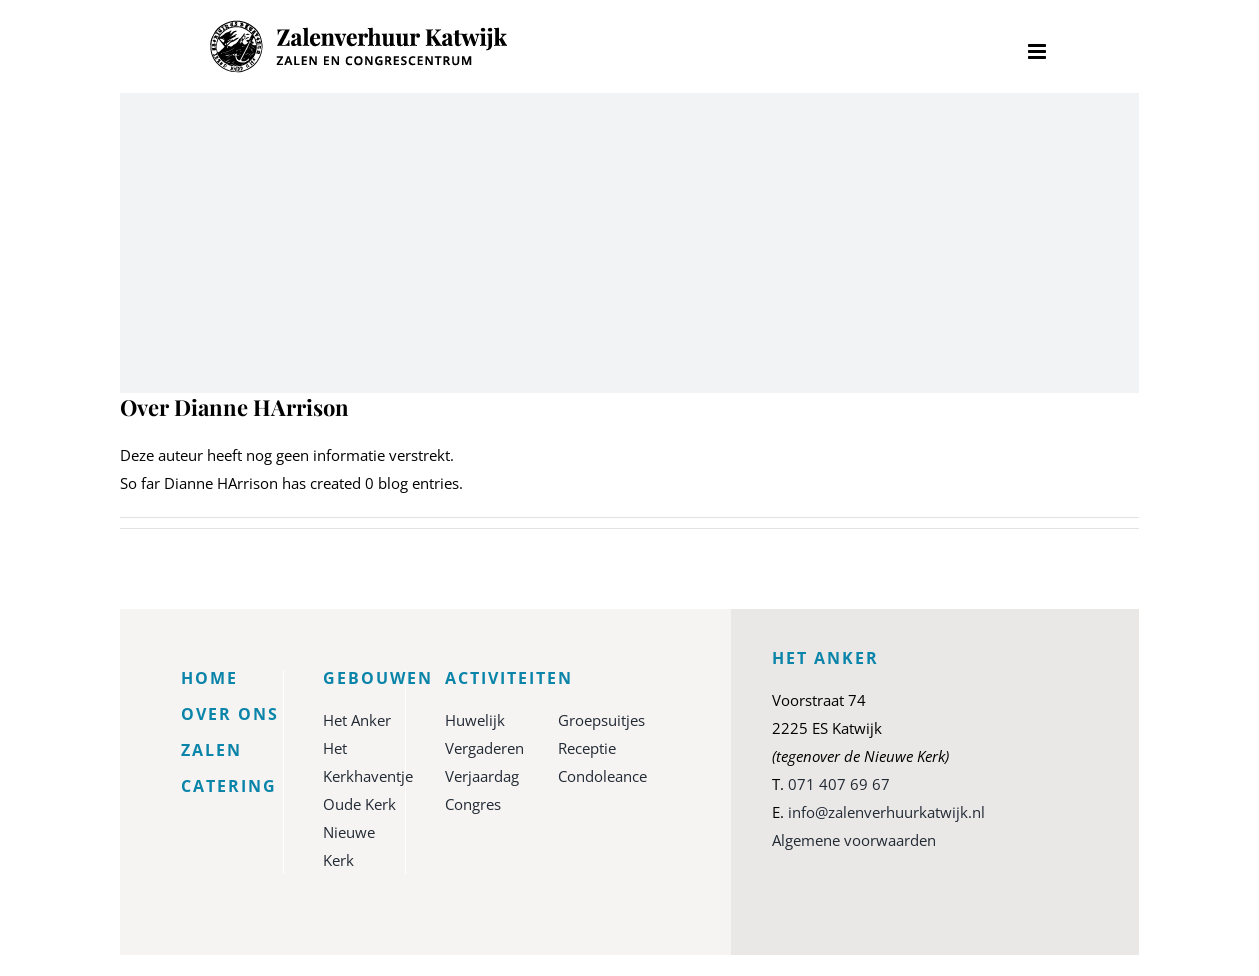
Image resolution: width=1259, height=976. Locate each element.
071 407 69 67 (839, 784)
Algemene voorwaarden (854, 840)
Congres (473, 804)
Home (209, 678)
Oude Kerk (359, 804)
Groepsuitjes (601, 720)
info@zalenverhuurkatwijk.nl (886, 812)
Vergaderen (484, 748)
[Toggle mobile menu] (1038, 51)
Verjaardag (482, 776)
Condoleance (602, 776)
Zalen (211, 750)
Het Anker (357, 720)
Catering (229, 786)
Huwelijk (475, 720)
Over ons (230, 714)
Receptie (587, 748)
